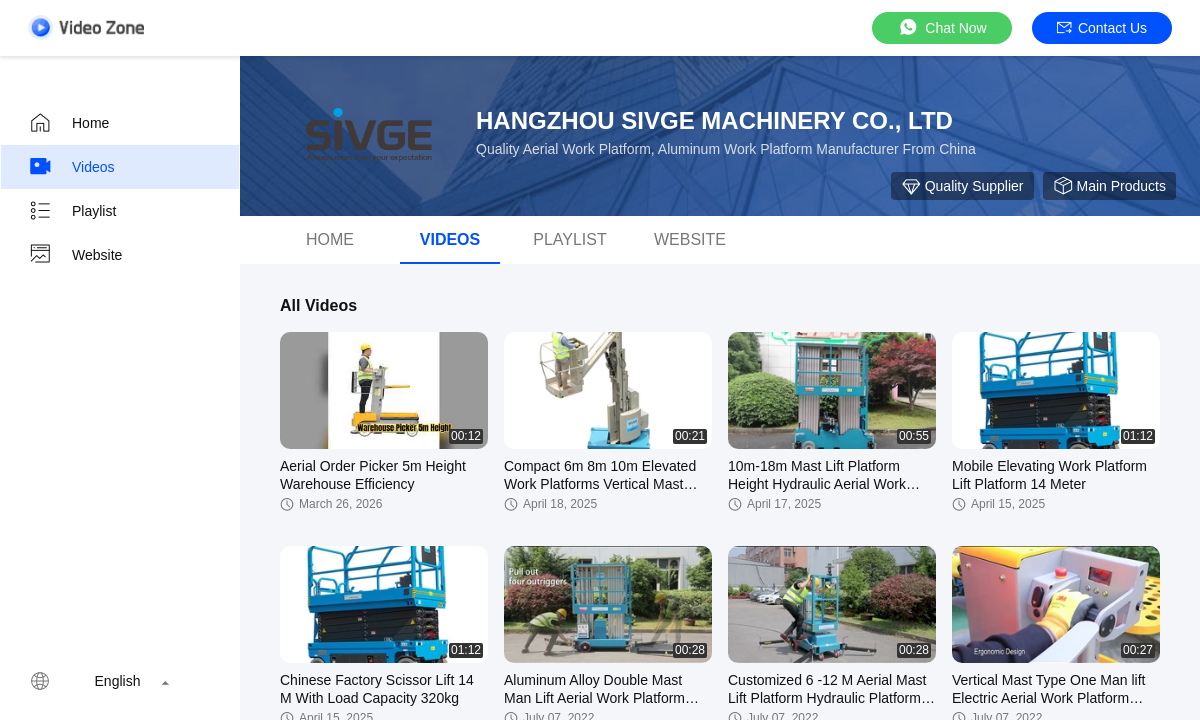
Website (75, 255)
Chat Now (941, 27)
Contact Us (1102, 28)
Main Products (1109, 186)
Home (68, 123)
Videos (71, 167)
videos (450, 239)
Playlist (72, 211)
